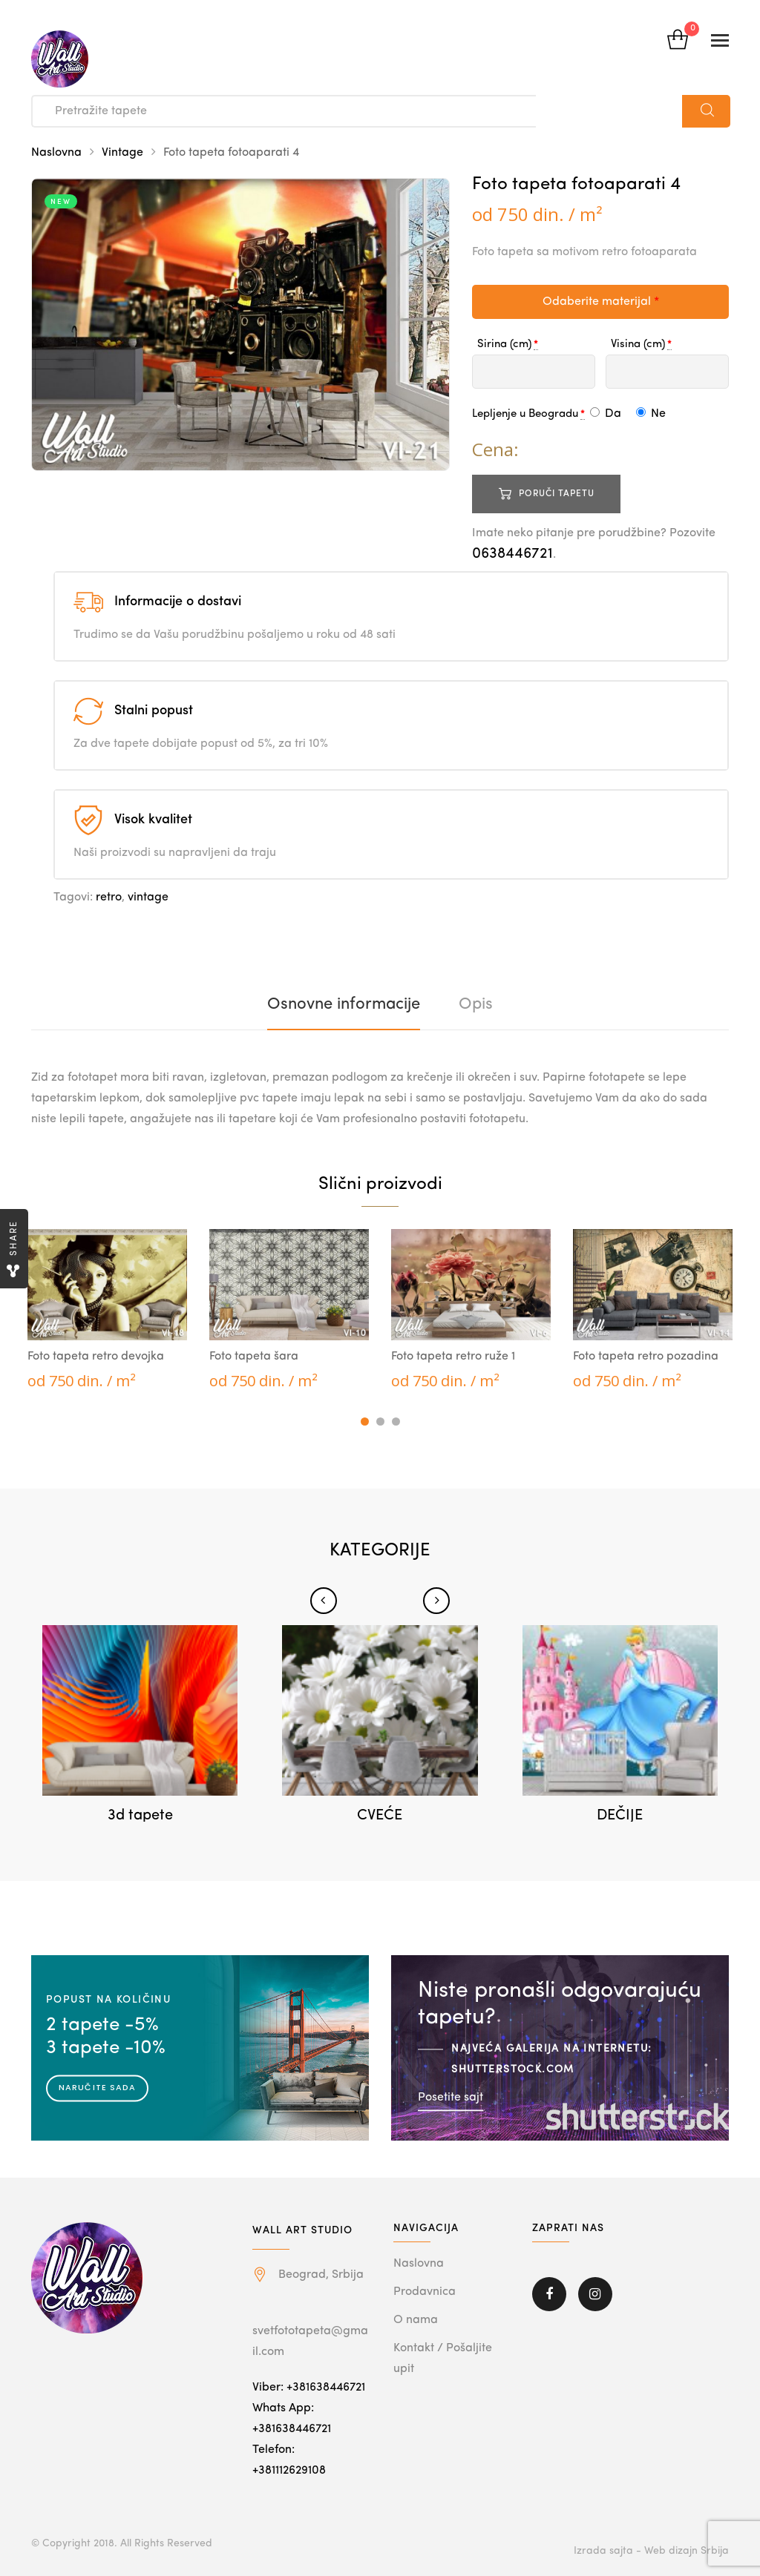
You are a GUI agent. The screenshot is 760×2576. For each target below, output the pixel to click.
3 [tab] (396, 1421)
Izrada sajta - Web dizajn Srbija (651, 2551)
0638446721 (512, 554)
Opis (476, 1004)
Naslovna (56, 153)
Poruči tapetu (556, 494)
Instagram (595, 2294)
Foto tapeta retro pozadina (645, 1357)
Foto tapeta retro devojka (95, 1357)
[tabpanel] (107, 1310)
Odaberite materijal (601, 302)
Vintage (122, 153)
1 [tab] (365, 1421)
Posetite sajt (450, 2097)
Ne (651, 414)
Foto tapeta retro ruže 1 (453, 1357)
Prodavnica (424, 2292)
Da (605, 414)
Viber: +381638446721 (308, 2388)
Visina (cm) (638, 344)
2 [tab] (380, 1421)
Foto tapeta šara (253, 1357)
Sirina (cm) (504, 344)
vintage (148, 897)
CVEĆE (379, 1815)
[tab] (343, 1004)
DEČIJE (620, 1815)
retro (109, 897)
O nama (415, 2320)
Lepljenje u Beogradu (525, 414)
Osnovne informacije (343, 1004)
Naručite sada (97, 2087)
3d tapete (140, 1815)
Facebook (549, 2294)
